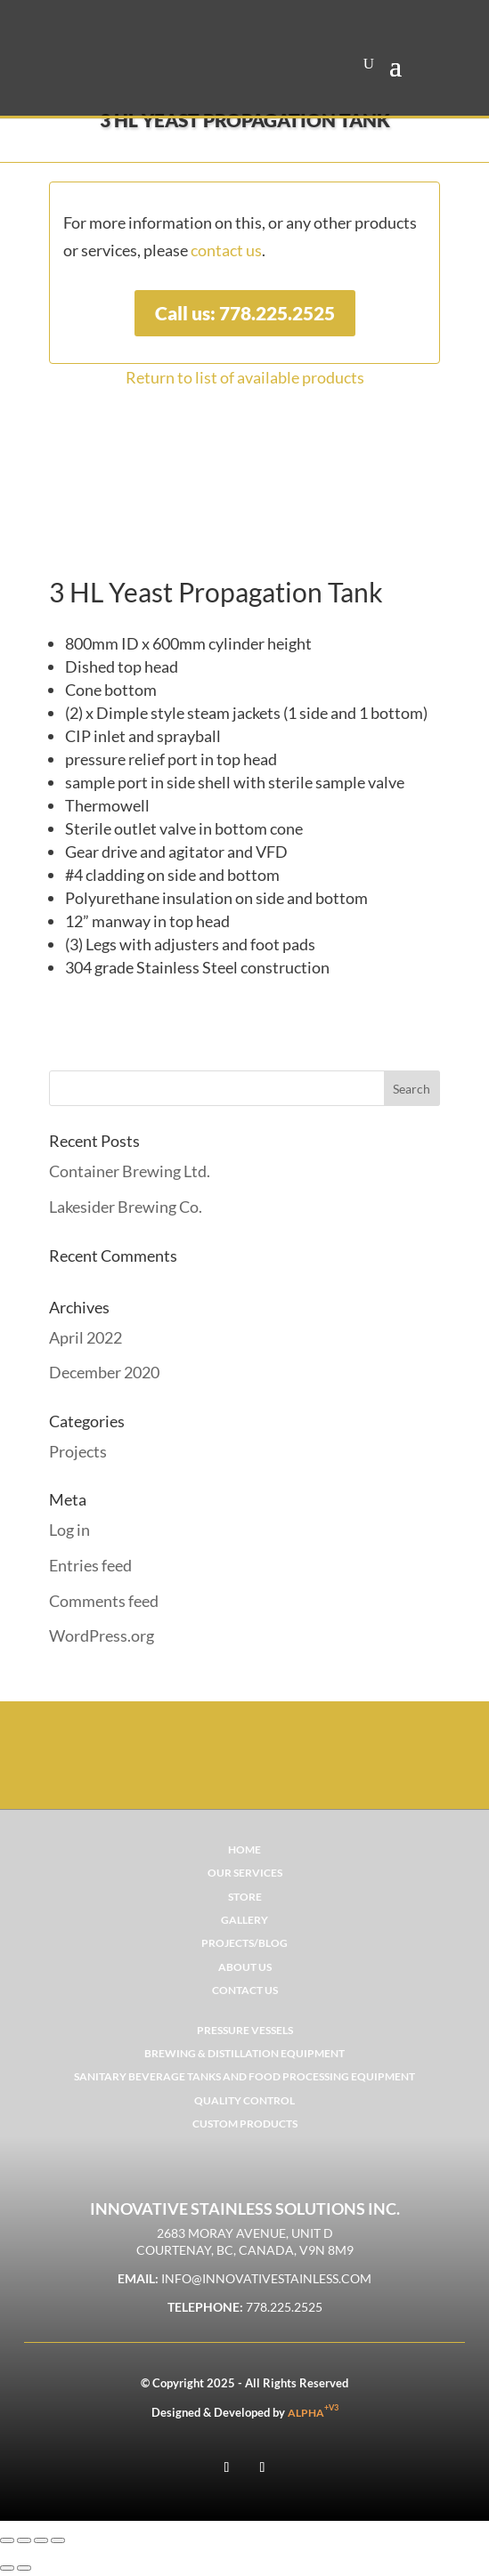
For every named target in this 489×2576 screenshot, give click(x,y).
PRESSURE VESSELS (245, 2030)
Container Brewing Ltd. (129, 1171)
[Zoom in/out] (7, 2540)
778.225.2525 (284, 2306)
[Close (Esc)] (58, 2540)
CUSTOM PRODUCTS (244, 2123)
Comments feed (104, 1601)
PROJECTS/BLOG (244, 1943)
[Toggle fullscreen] (24, 2540)
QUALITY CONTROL (244, 2100)
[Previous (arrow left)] (7, 2568)
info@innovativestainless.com (266, 2278)
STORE (245, 1896)
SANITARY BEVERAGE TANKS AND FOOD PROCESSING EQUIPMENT (244, 2076)
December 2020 (104, 1372)
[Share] (41, 2540)
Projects (78, 1451)
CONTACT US (245, 1990)
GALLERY (244, 1919)
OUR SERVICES (245, 1872)
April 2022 (85, 1337)
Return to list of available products (245, 377)
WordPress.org (101, 1635)
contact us (226, 250)
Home (244, 1849)
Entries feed (90, 1565)
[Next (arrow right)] (24, 2568)
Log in (69, 1529)
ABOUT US (245, 1967)
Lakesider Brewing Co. (125, 1206)
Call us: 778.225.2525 (245, 313)
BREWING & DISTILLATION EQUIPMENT (244, 2053)
